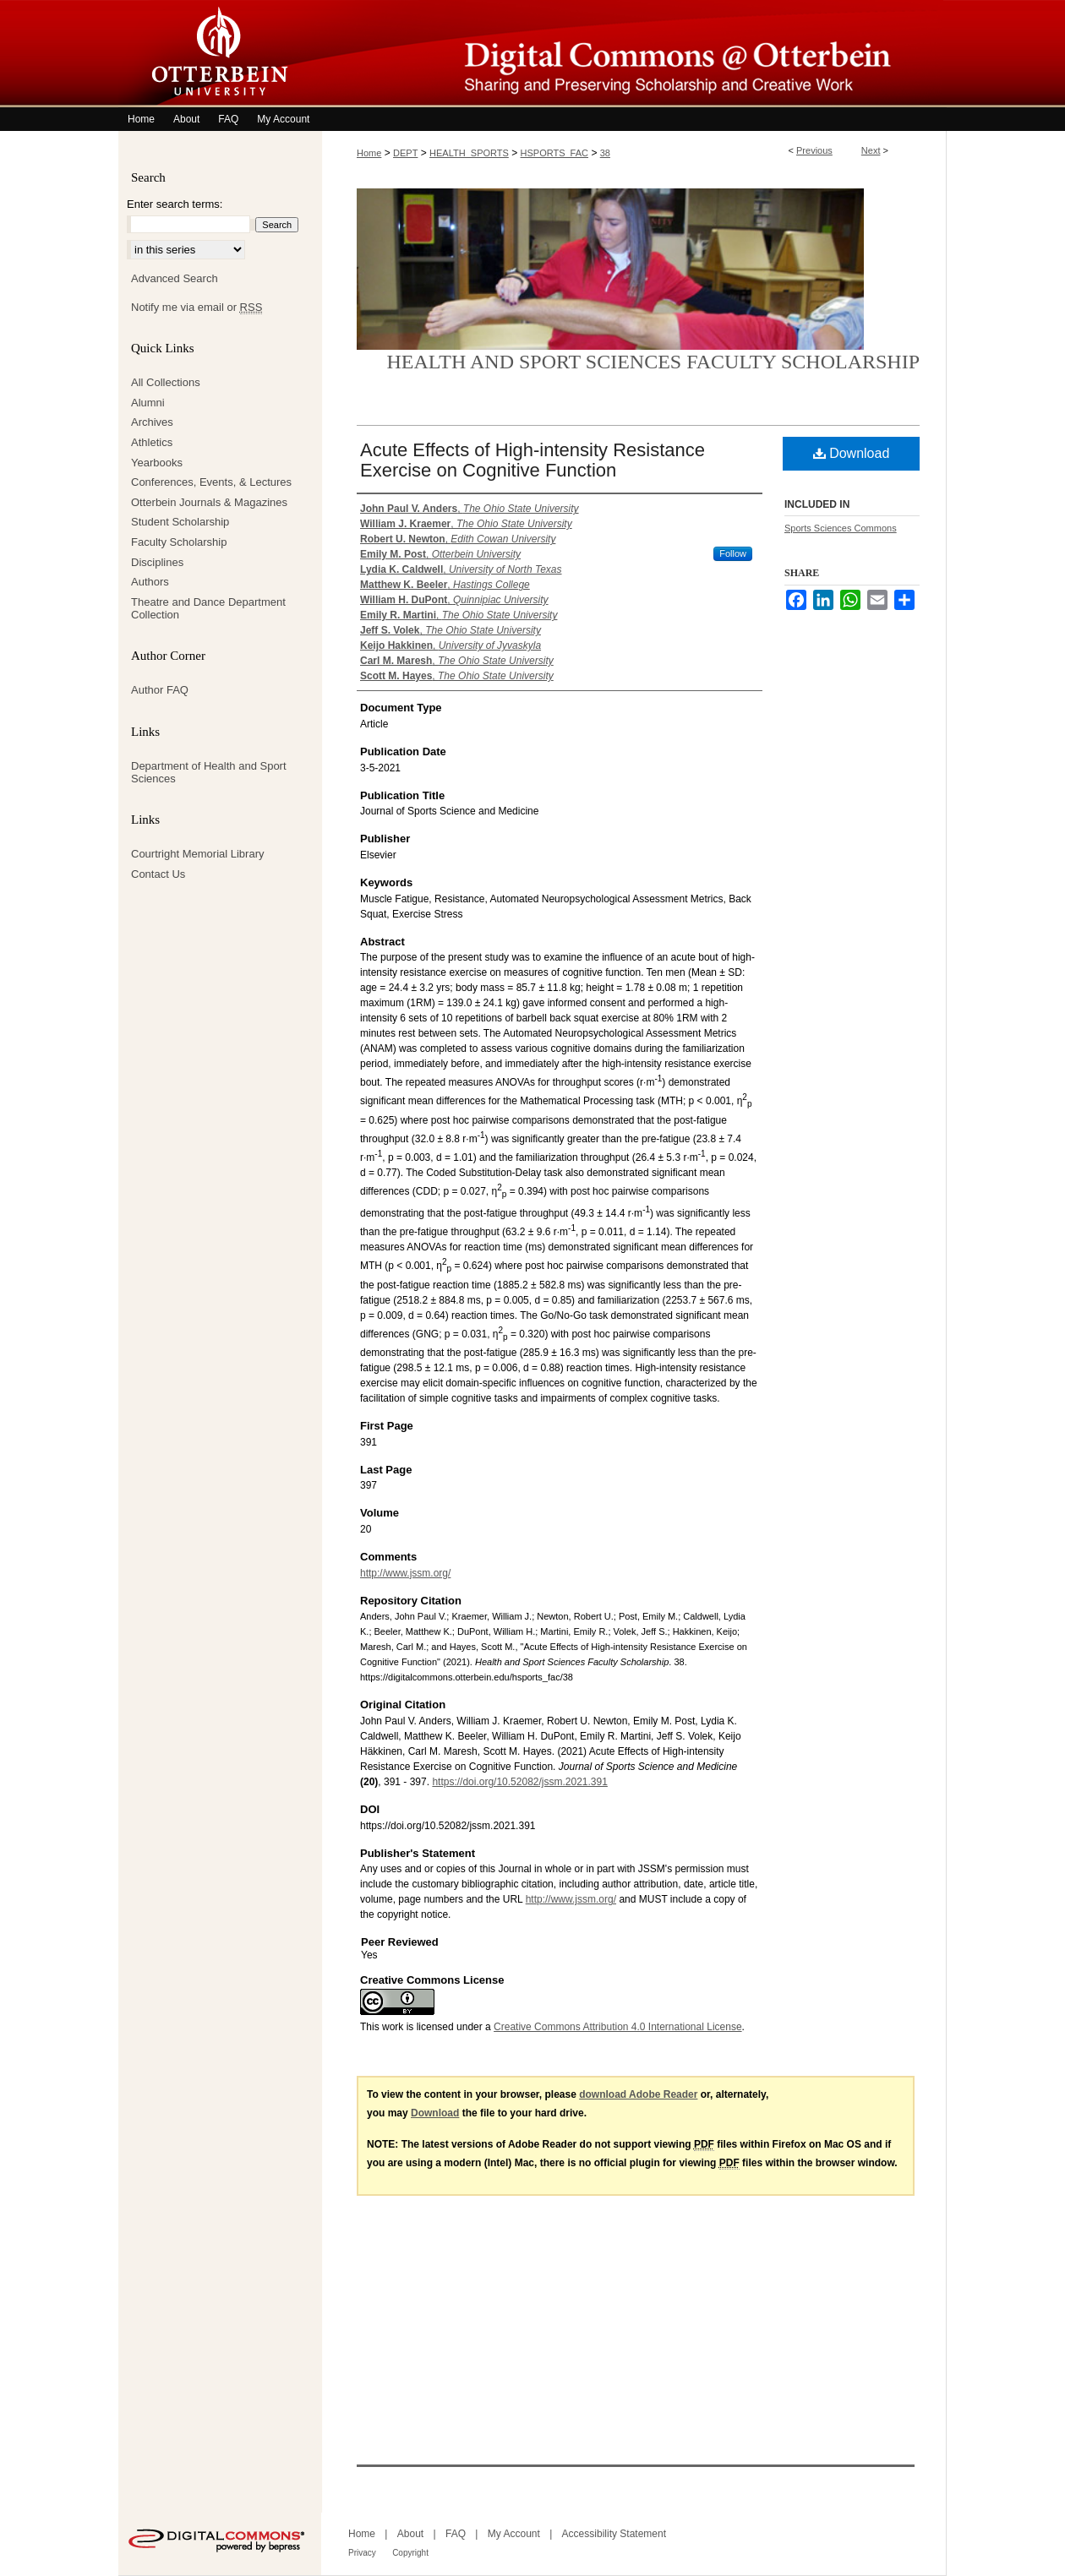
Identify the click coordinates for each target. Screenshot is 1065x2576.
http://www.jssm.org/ (405, 1573)
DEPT (405, 153)
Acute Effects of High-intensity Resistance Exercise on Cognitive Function (532, 460)
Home (369, 153)
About (410, 2534)
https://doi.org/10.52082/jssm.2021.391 (519, 1782)
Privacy (362, 2552)
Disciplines (157, 562)
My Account (514, 2534)
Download (851, 453)
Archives (152, 422)
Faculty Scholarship (179, 542)
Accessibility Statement (614, 2534)
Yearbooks (157, 462)
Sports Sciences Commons (840, 528)
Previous (814, 150)
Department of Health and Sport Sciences (209, 773)
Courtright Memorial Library (198, 853)
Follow (732, 553)
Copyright (410, 2552)
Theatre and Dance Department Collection (208, 609)
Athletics (151, 442)
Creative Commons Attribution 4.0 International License (618, 2027)
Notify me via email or (196, 307)
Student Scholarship (180, 521)
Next (871, 150)
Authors (150, 581)
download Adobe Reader (638, 2094)
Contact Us (158, 874)
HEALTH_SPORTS (469, 153)
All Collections (165, 382)
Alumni (148, 402)
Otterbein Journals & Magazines (209, 502)
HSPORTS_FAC (555, 153)
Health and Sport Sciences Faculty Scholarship (653, 362)
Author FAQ (159, 689)
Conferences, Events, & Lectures (211, 482)
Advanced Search (174, 278)
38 (605, 153)
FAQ (455, 2534)
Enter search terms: (174, 204)
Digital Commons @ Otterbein (634, 53)
